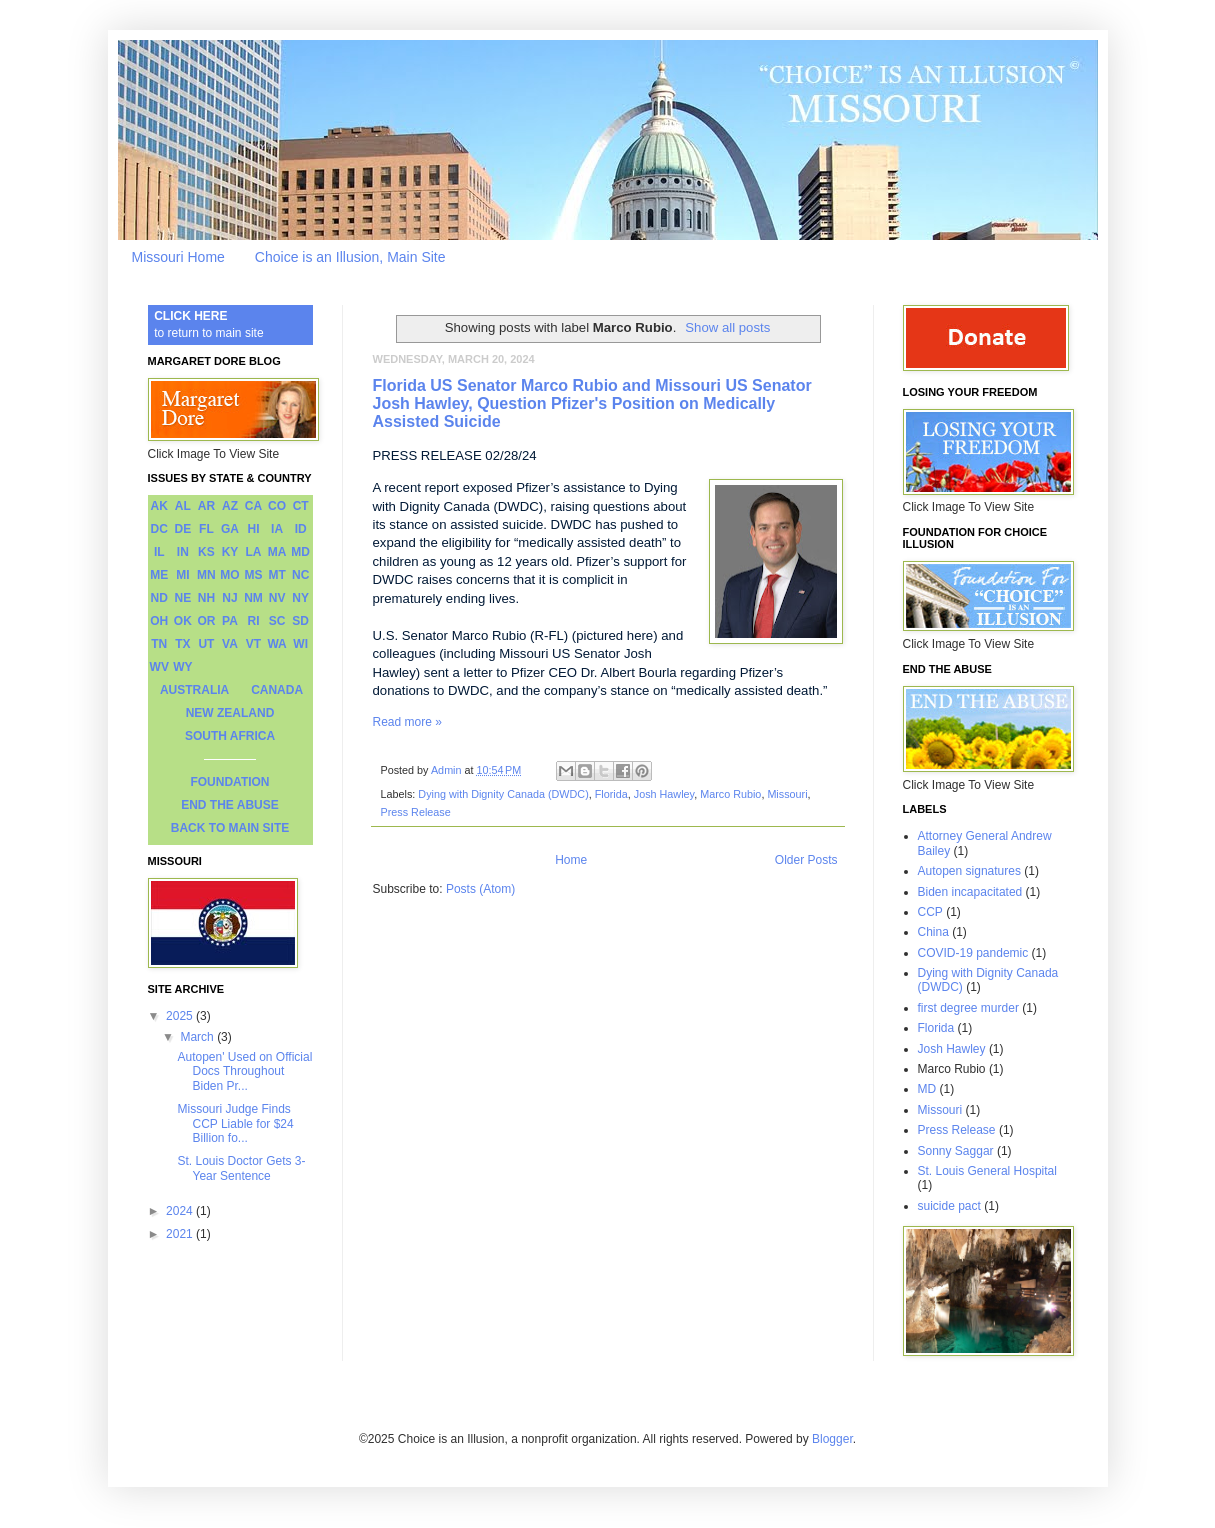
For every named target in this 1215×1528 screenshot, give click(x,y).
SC (277, 621)
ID (301, 529)
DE (183, 529)
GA (230, 529)
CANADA (277, 690)
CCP (930, 912)
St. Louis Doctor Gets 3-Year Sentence (241, 1168)
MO (229, 575)
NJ (229, 598)
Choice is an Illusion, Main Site (350, 257)
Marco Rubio (730, 794)
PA (230, 621)
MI (182, 575)
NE (183, 598)
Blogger (832, 1439)
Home (571, 860)
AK (159, 506)
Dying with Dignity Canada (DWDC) (503, 794)
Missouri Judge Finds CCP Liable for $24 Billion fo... (235, 1123)
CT (301, 506)
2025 (181, 1016)
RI (254, 621)
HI (254, 529)
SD (300, 621)
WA (276, 644)
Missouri (787, 794)
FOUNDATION (229, 782)
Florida (611, 794)
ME (159, 575)
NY (300, 598)
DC (159, 529)
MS (254, 575)
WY (182, 667)
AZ (230, 506)
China (933, 932)
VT (253, 644)
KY (230, 552)
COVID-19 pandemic (973, 953)
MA (277, 552)
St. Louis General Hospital (987, 1171)
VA (230, 644)
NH (206, 598)
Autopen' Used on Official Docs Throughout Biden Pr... (244, 1071)
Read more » (407, 722)
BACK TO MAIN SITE (230, 828)
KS (206, 552)
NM (253, 598)
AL (183, 506)
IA (277, 529)
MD (300, 552)
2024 (181, 1211)
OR (206, 621)
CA (253, 506)
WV (159, 667)
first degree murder (968, 1008)
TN (159, 644)
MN (206, 575)
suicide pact (949, 1206)
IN (183, 552)
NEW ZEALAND (230, 713)
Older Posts (806, 860)
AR (206, 506)
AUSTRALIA (194, 690)
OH (159, 621)
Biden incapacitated (970, 892)
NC (300, 575)
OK (183, 621)
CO (277, 506)
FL (206, 529)
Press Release (416, 812)
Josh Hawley (664, 794)
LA (254, 552)
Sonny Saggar (956, 1151)
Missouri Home (178, 257)
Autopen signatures (969, 871)
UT (206, 644)
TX (182, 644)
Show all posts (727, 327)
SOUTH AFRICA (230, 736)
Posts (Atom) (480, 889)
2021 (181, 1234)
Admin (448, 770)
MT (276, 575)
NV (277, 598)
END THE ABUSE (230, 805)
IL (159, 552)
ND (159, 598)
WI (300, 644)
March (198, 1037)
